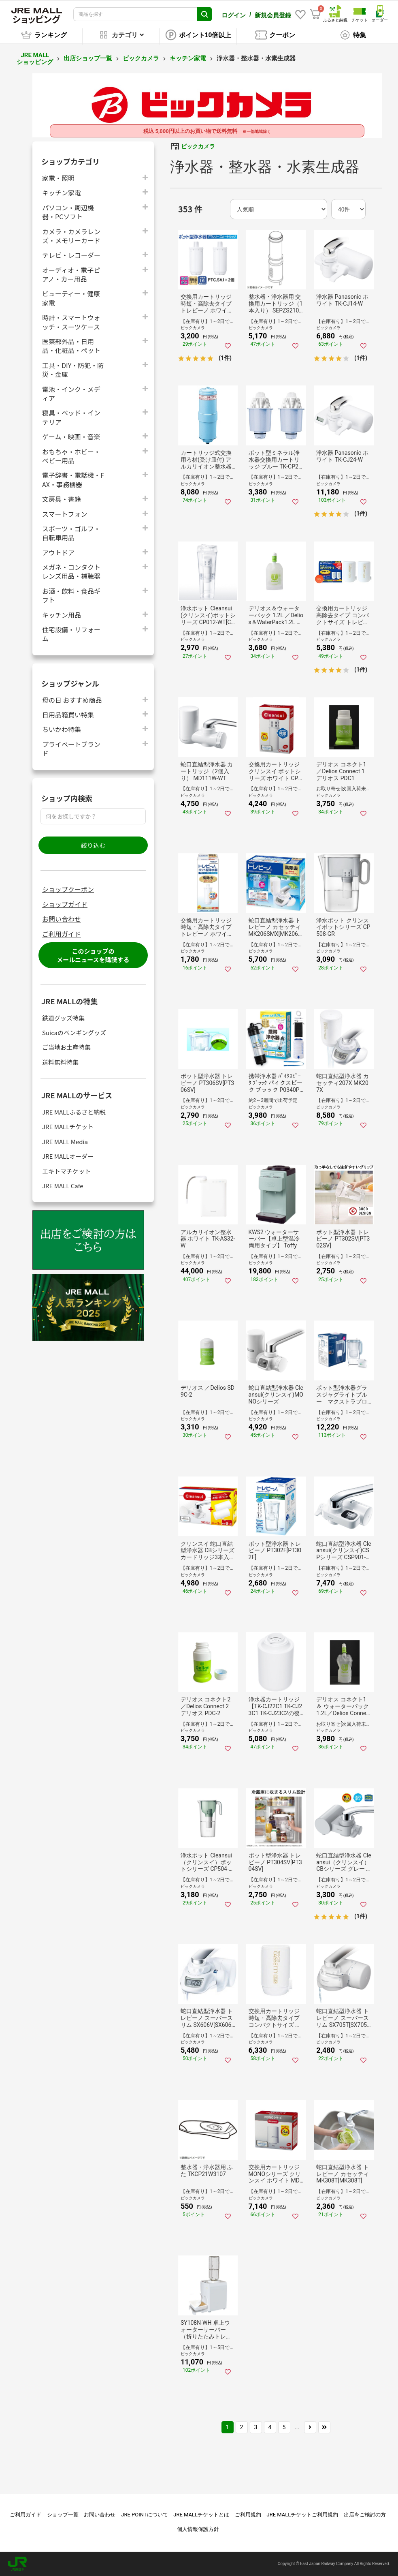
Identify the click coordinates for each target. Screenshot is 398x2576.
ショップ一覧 (63, 2515)
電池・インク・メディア (71, 393)
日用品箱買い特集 (68, 714)
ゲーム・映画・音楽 (71, 436)
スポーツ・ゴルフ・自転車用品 (71, 533)
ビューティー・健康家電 (71, 298)
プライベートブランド (71, 748)
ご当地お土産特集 (66, 1047)
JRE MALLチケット (68, 1126)
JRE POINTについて (144, 2515)
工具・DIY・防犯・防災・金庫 (73, 369)
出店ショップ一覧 (88, 58)
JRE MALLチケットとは (201, 2515)
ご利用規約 (248, 2515)
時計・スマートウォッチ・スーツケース (71, 321)
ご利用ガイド (61, 933)
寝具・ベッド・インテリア (71, 417)
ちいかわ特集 (61, 729)
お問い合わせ (61, 918)
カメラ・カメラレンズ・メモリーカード (71, 236)
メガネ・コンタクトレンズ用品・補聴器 (71, 571)
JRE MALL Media (65, 1141)
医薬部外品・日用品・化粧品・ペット (71, 345)
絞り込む (93, 845)
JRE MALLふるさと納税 (74, 1112)
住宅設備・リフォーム (71, 634)
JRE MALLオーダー (68, 1156)
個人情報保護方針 (198, 2529)
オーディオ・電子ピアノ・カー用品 (71, 274)
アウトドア (58, 552)
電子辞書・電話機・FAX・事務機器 (73, 479)
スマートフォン (64, 513)
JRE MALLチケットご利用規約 (302, 2515)
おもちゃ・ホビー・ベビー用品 (71, 456)
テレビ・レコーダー (71, 254)
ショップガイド (64, 904)
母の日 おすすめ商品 (72, 699)
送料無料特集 (60, 1062)
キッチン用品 (61, 614)
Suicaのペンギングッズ (74, 1032)
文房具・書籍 (61, 498)
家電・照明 (58, 177)
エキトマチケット (66, 1171)
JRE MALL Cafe (62, 1185)
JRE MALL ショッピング (35, 58)
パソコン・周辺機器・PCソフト (68, 212)
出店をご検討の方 (365, 2515)
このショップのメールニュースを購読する (93, 955)
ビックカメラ (141, 58)
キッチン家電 (188, 58)
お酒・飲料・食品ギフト (71, 595)
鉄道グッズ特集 (63, 1018)
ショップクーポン (68, 889)
